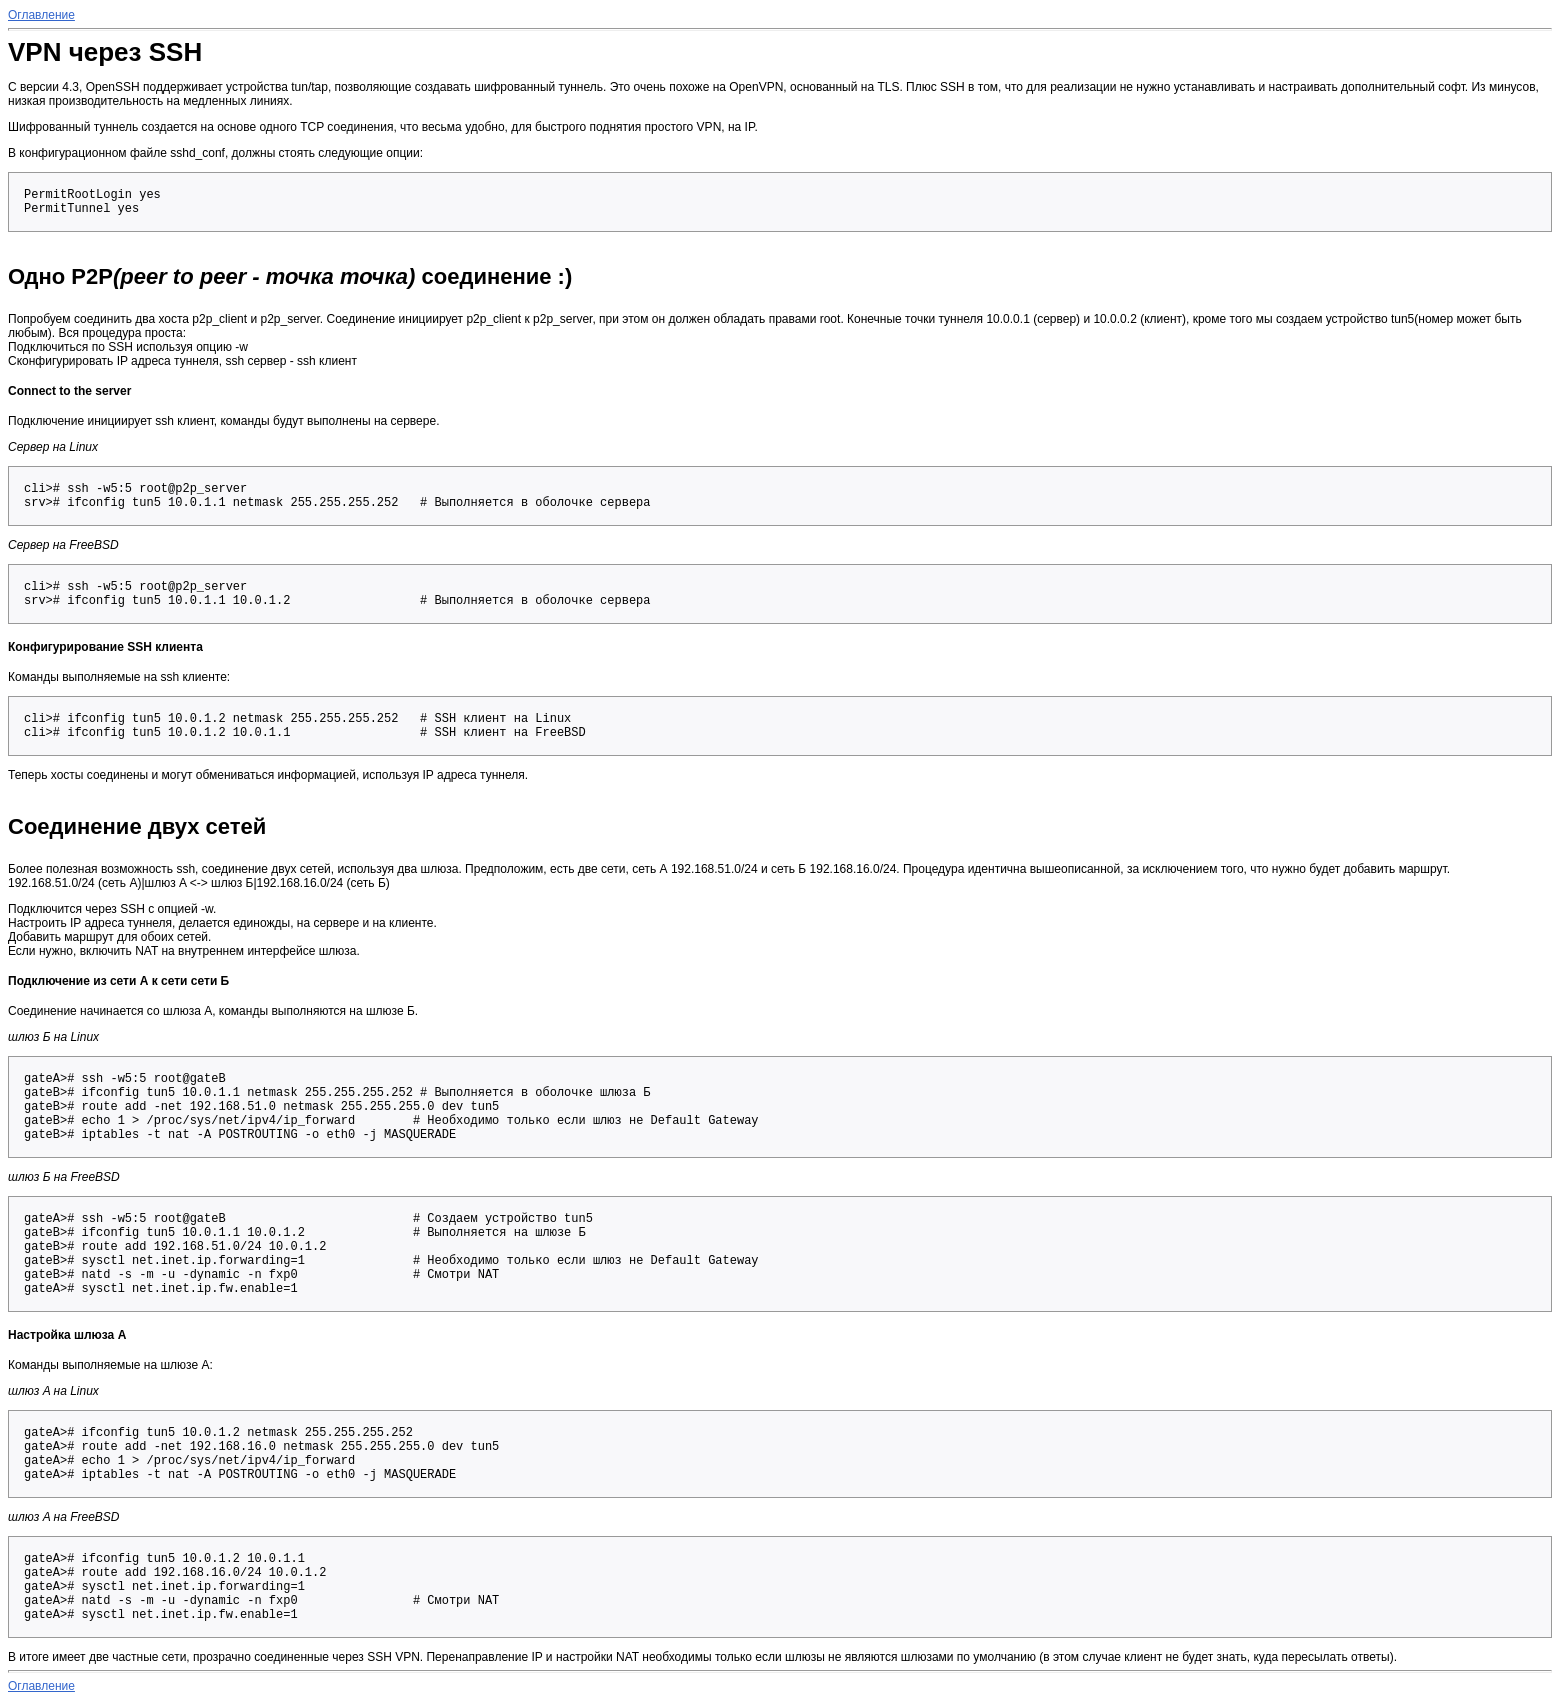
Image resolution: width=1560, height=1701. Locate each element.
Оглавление (41, 15)
